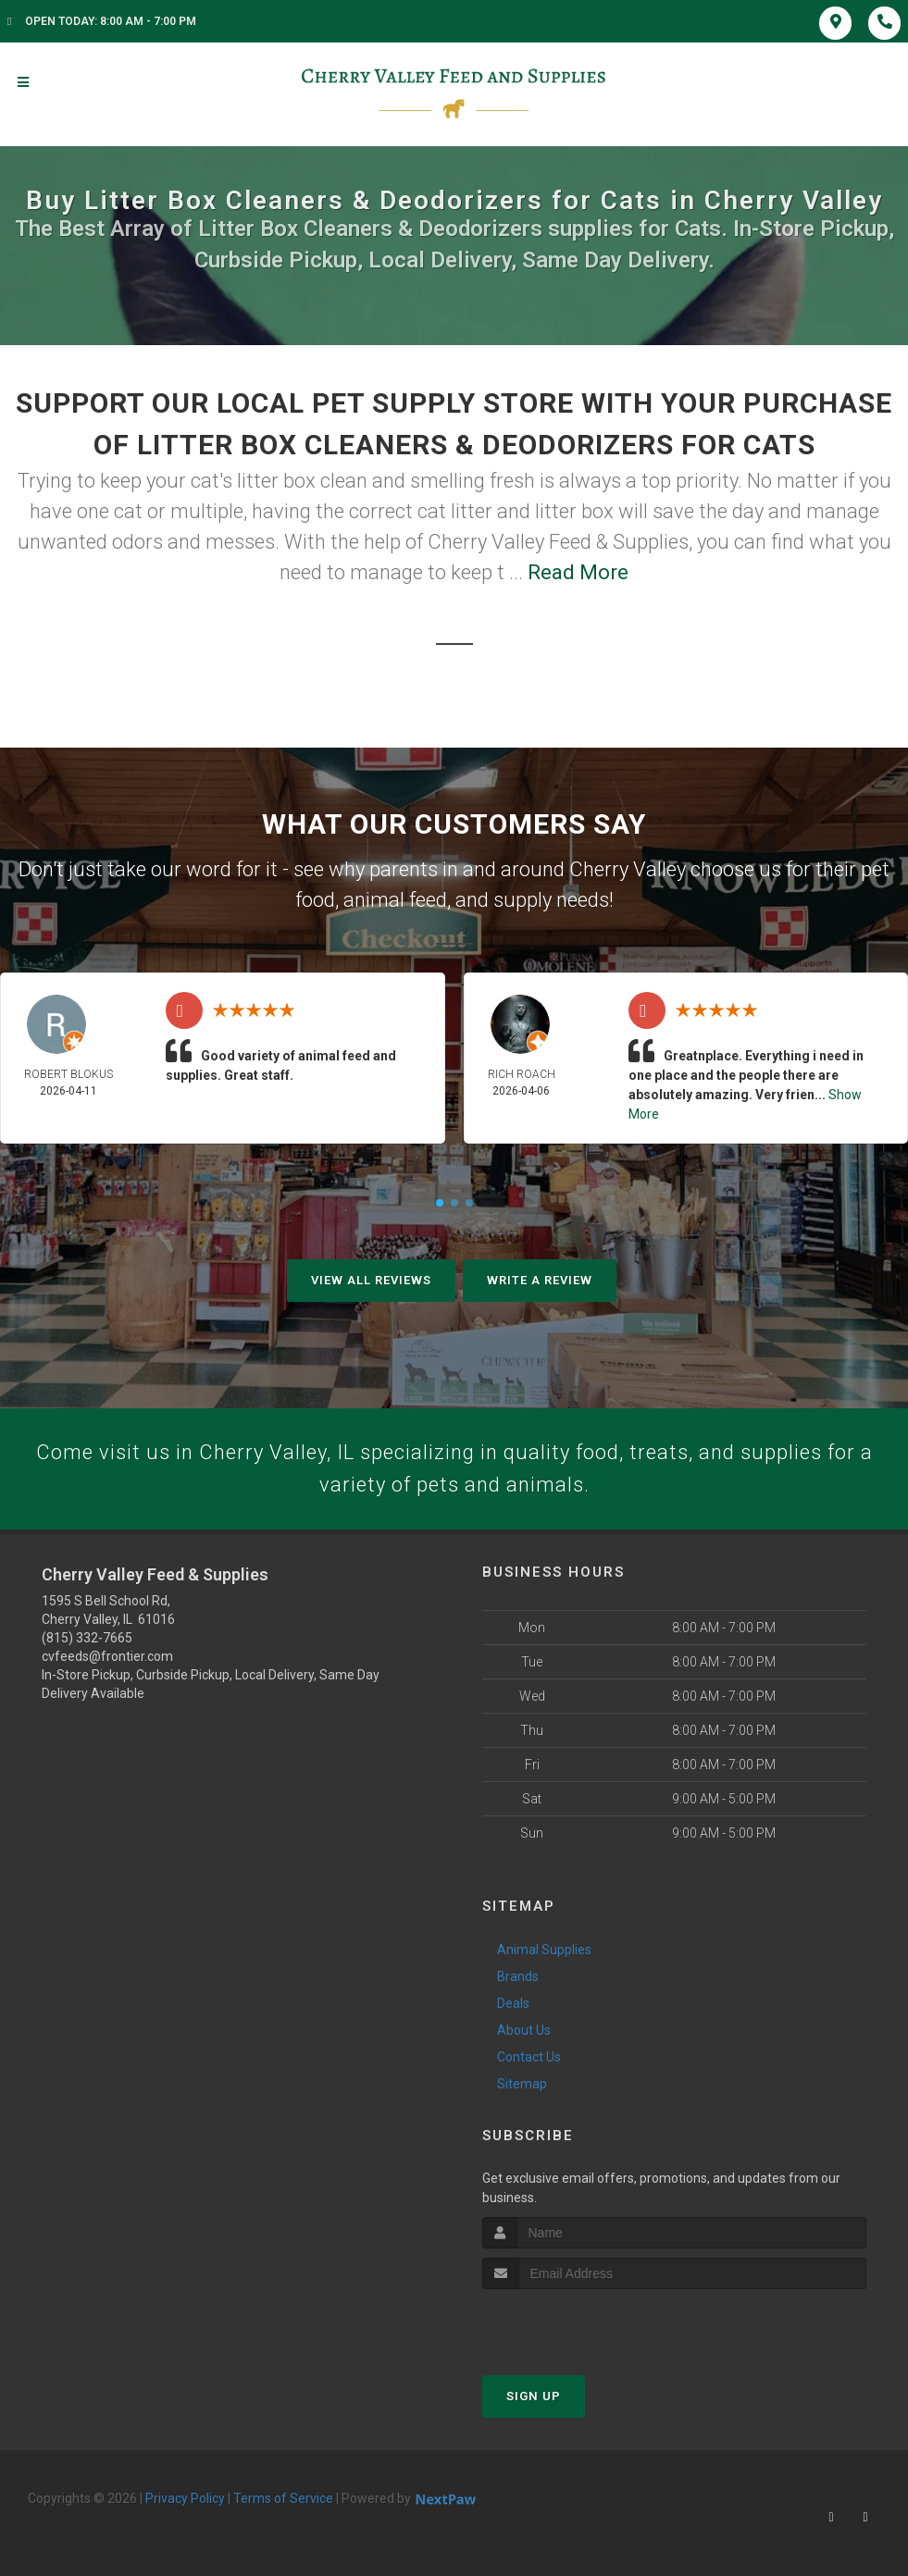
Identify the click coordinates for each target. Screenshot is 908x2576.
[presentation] (580, 2323)
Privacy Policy (185, 2498)
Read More (578, 572)
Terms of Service (283, 2498)
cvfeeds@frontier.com (107, 1656)
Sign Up (533, 2396)
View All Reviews (371, 1280)
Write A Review (539, 1280)
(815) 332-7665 (87, 1637)
